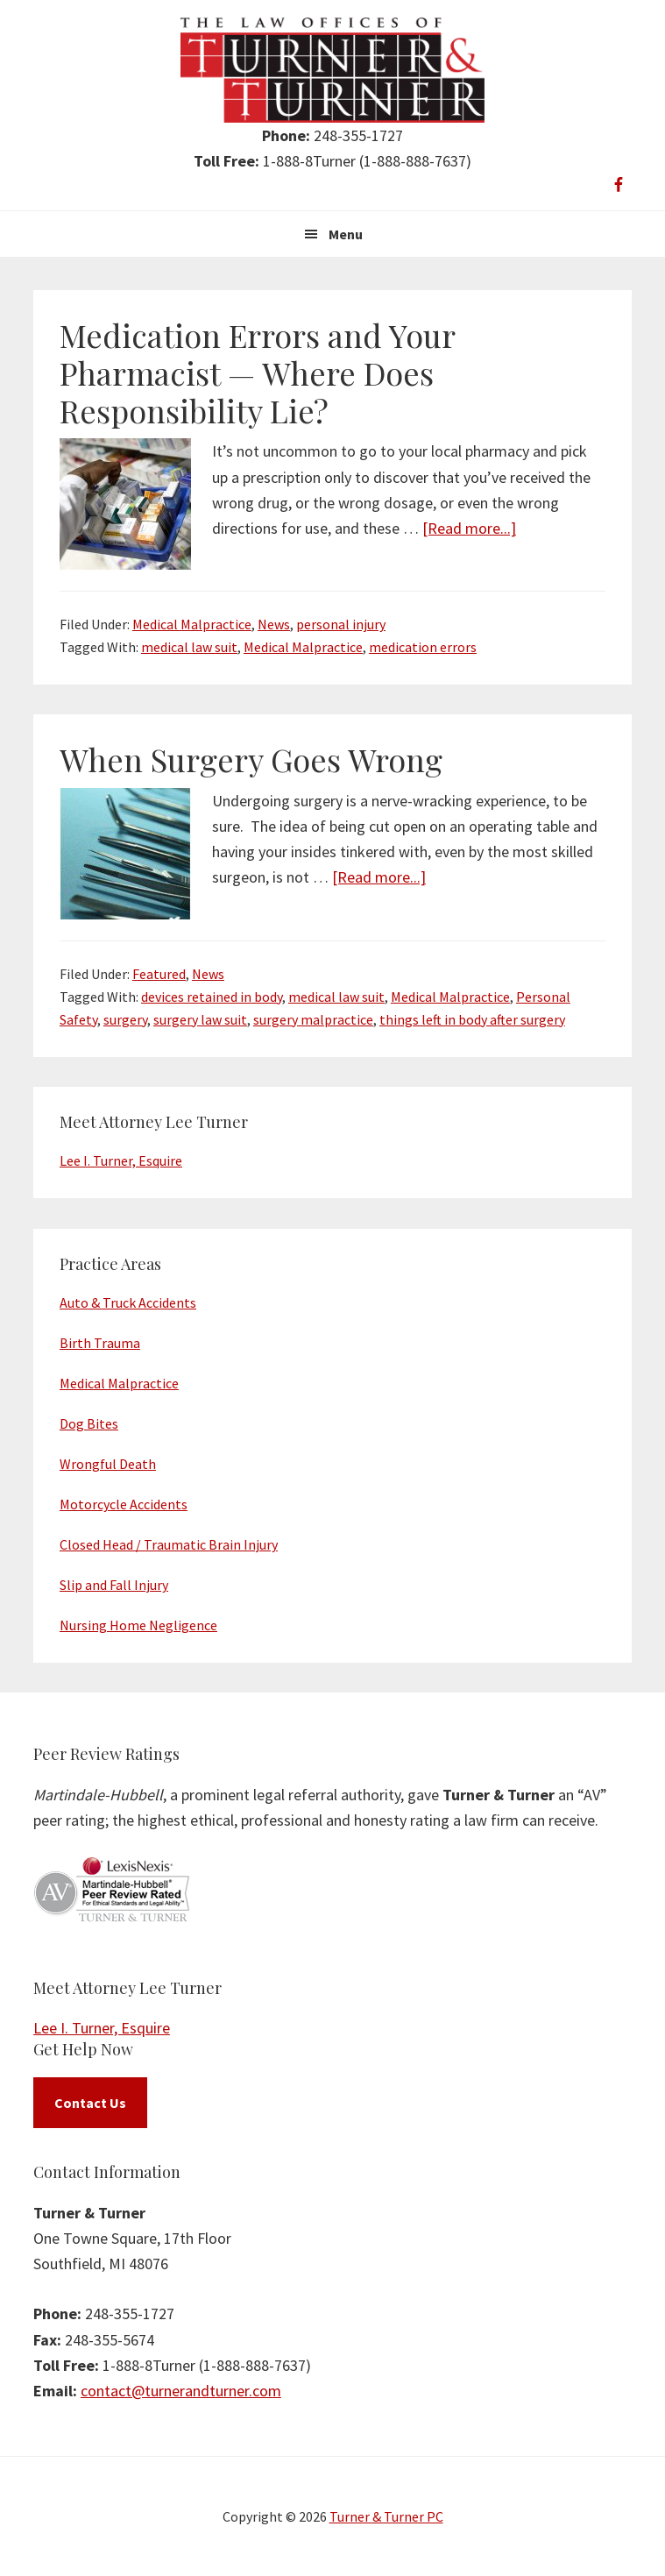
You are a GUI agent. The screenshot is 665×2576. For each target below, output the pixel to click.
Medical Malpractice (191, 624)
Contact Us (90, 2102)
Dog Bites (89, 1423)
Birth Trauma (100, 1343)
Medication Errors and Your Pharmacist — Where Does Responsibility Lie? (257, 372)
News (274, 624)
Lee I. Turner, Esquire (121, 1160)
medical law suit (189, 647)
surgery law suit (200, 1019)
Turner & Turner (332, 70)
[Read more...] (469, 528)
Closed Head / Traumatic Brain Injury (169, 1544)
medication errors (423, 647)
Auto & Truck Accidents (128, 1302)
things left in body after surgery (472, 1019)
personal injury (341, 624)
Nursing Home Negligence (138, 1625)
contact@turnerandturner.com (181, 2391)
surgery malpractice (313, 1019)
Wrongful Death (108, 1464)
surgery (125, 1019)
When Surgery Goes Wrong (251, 759)
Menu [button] (346, 234)
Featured (159, 974)
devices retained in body (211, 996)
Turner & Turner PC (386, 2516)
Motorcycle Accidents (123, 1504)
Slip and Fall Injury (114, 1584)
